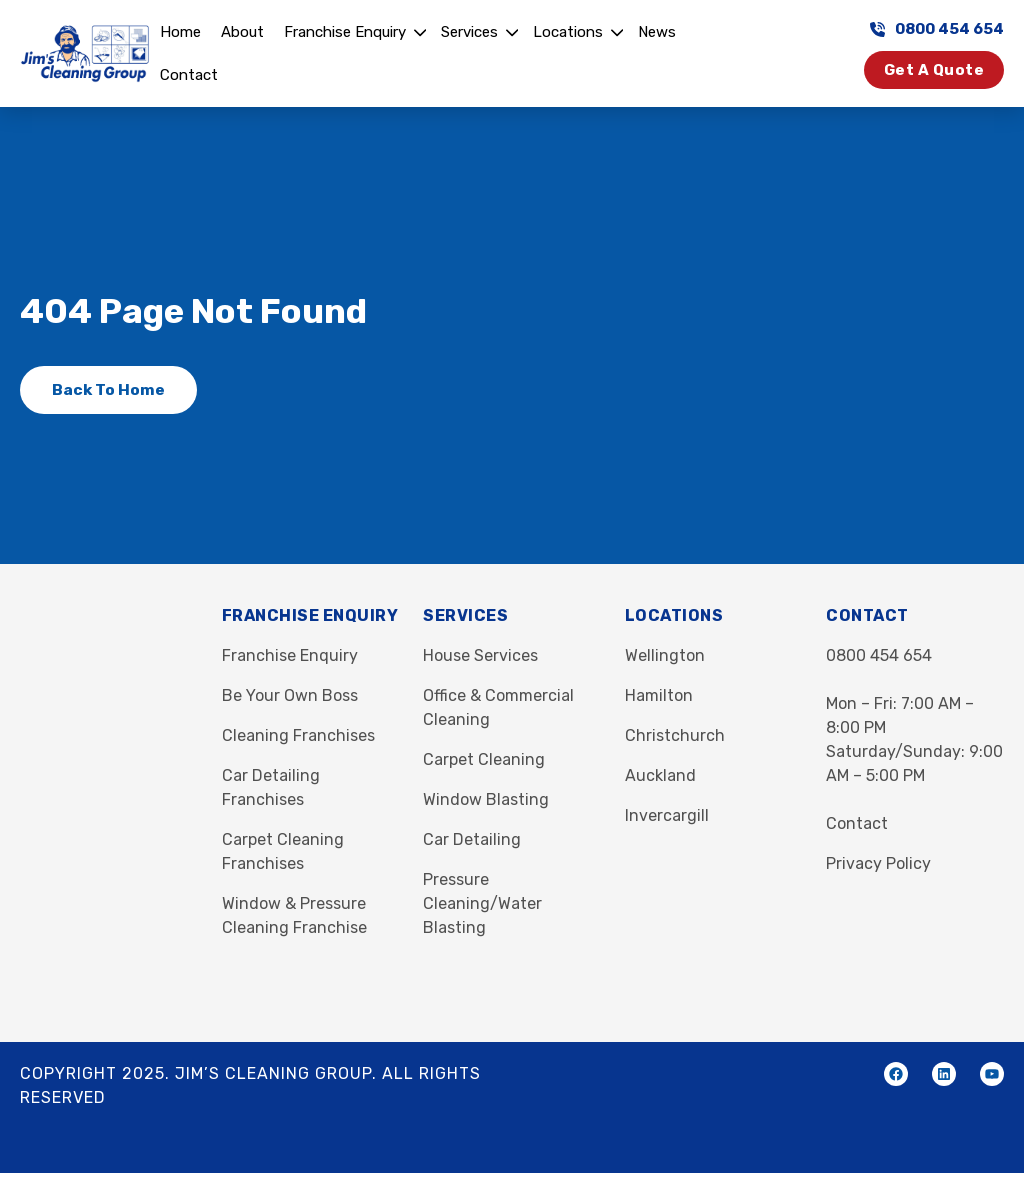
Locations (568, 32)
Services (469, 32)
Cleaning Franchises (298, 735)
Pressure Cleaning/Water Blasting (482, 903)
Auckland (660, 775)
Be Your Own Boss (290, 695)
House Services (480, 655)
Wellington (665, 655)
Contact (189, 75)
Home (180, 32)
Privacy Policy (878, 863)
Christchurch (675, 735)
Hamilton (659, 695)
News (657, 32)
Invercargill (667, 815)
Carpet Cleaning (484, 759)
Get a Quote (934, 70)
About (242, 32)
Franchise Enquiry (345, 32)
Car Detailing (472, 839)
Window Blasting (486, 799)
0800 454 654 (937, 29)
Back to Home (108, 389)
